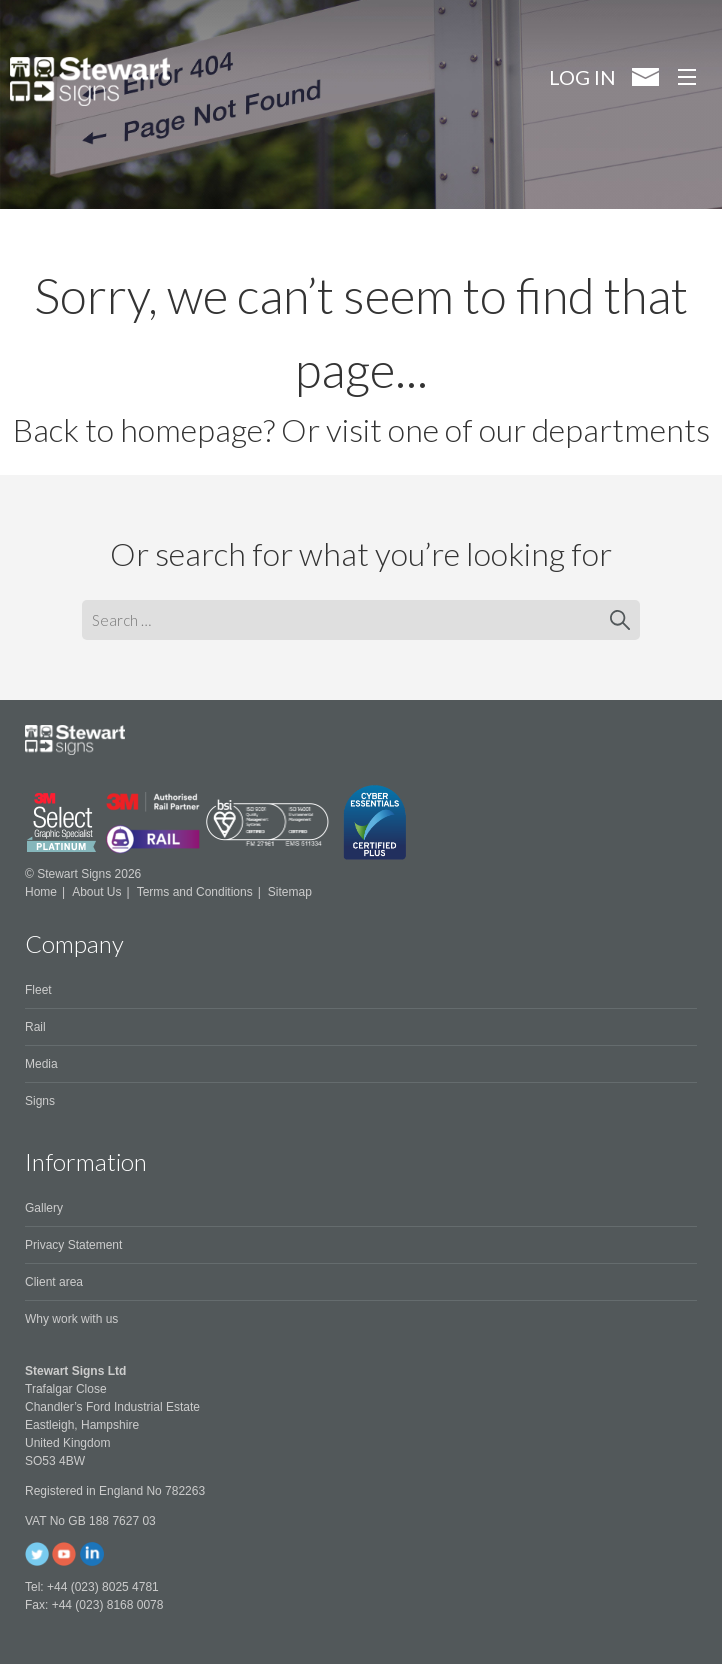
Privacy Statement (73, 1245)
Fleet (38, 990)
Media (41, 1064)
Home (41, 892)
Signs (40, 1101)
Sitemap (290, 892)
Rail (35, 1027)
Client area (54, 1282)
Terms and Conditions (195, 892)
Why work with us (71, 1319)
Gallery (44, 1208)
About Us (96, 892)
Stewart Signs (90, 81)
